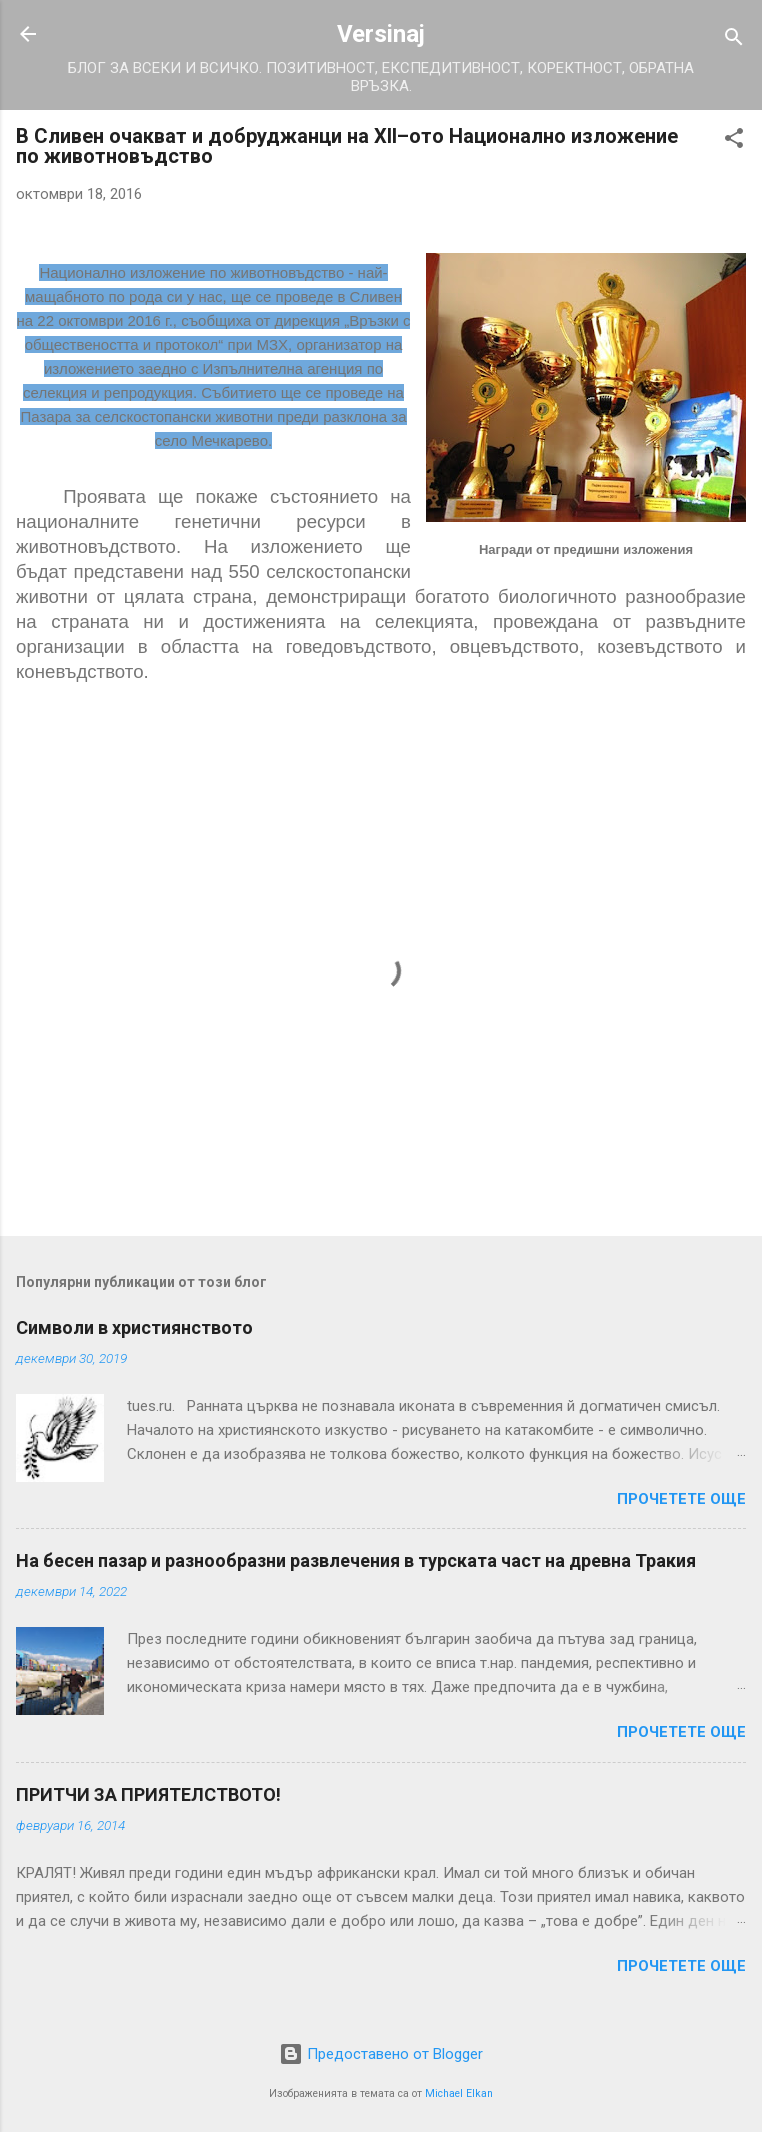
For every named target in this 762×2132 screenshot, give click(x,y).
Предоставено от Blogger (381, 2054)
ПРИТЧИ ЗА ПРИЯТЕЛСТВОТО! (148, 1794)
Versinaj (381, 34)
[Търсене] (734, 40)
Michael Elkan (459, 2093)
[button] (734, 141)
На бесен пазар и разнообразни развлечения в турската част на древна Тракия (356, 1560)
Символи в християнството (134, 1327)
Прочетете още (681, 1499)
